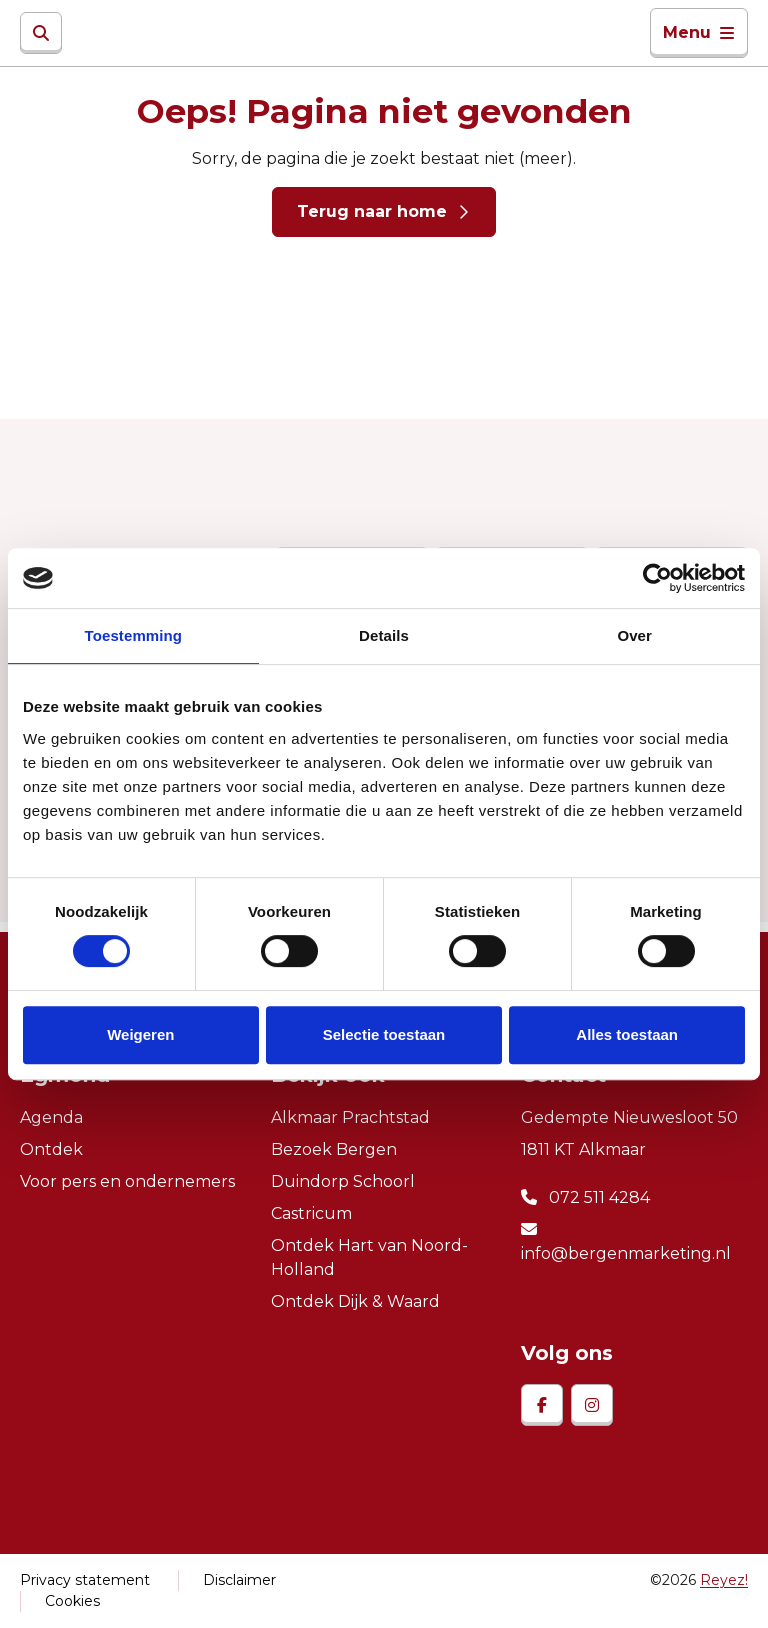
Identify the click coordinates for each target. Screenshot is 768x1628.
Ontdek (51, 1149)
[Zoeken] (41, 33)
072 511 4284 (585, 1197)
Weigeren (140, 1034)
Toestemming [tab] (134, 635)
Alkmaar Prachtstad (350, 1117)
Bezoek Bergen (334, 1149)
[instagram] (592, 1405)
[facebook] (542, 1405)
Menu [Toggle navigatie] (699, 32)
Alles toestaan (627, 1034)
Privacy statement (85, 1580)
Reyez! (724, 1580)
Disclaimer (239, 1580)
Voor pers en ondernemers (127, 1181)
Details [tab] (384, 635)
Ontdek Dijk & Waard (355, 1301)
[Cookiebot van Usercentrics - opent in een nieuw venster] (657, 578)
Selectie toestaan (384, 1034)
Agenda (51, 1117)
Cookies (72, 1601)
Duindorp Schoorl (343, 1181)
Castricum (311, 1213)
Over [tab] (634, 635)
